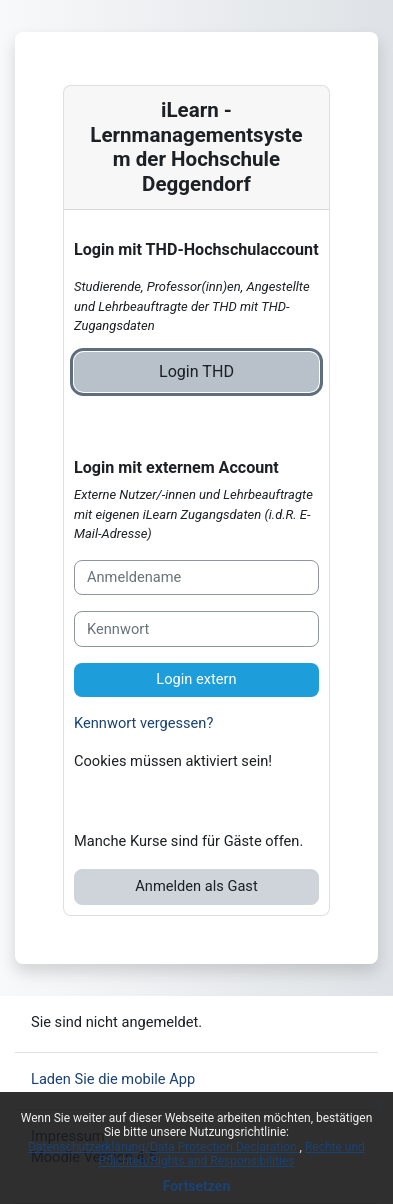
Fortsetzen (197, 1186)
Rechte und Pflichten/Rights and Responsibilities (232, 1154)
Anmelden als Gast (196, 886)
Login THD (196, 371)
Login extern (196, 679)
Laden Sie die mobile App (113, 1079)
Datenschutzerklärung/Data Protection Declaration (163, 1147)
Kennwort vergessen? (143, 723)
